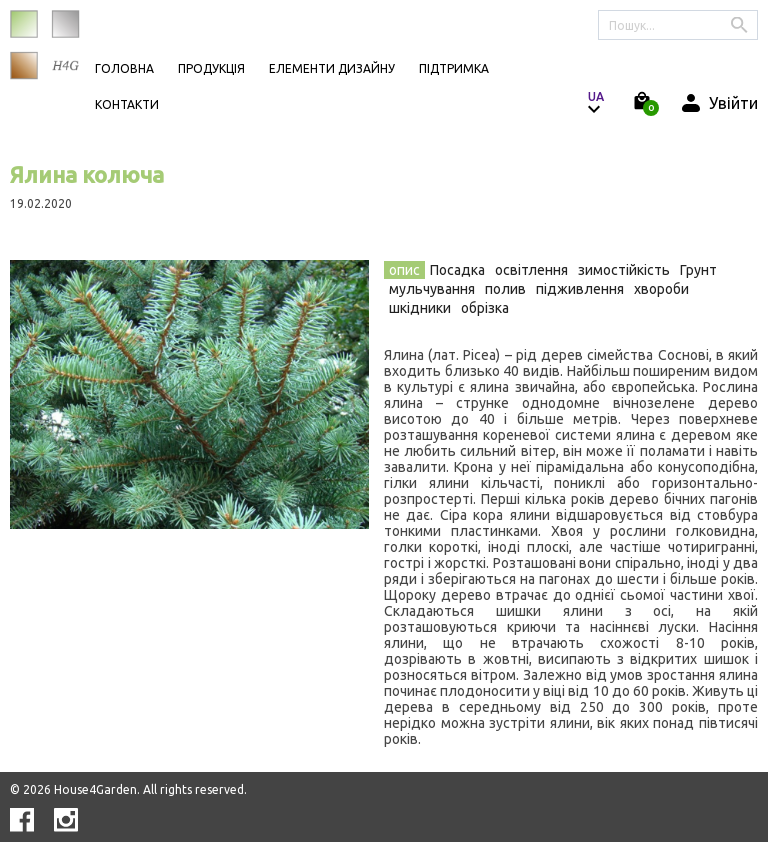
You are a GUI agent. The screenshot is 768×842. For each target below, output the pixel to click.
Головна (124, 68)
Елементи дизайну (332, 68)
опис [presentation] (404, 270)
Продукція (211, 68)
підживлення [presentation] (580, 289)
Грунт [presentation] (698, 270)
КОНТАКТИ (127, 104)
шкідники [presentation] (420, 308)
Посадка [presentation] (457, 270)
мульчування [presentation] (432, 289)
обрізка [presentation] (485, 308)
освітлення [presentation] (531, 270)
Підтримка (454, 68)
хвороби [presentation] (661, 289)
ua (596, 96)
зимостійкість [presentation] (624, 270)
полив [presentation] (505, 289)
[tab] (404, 269)
